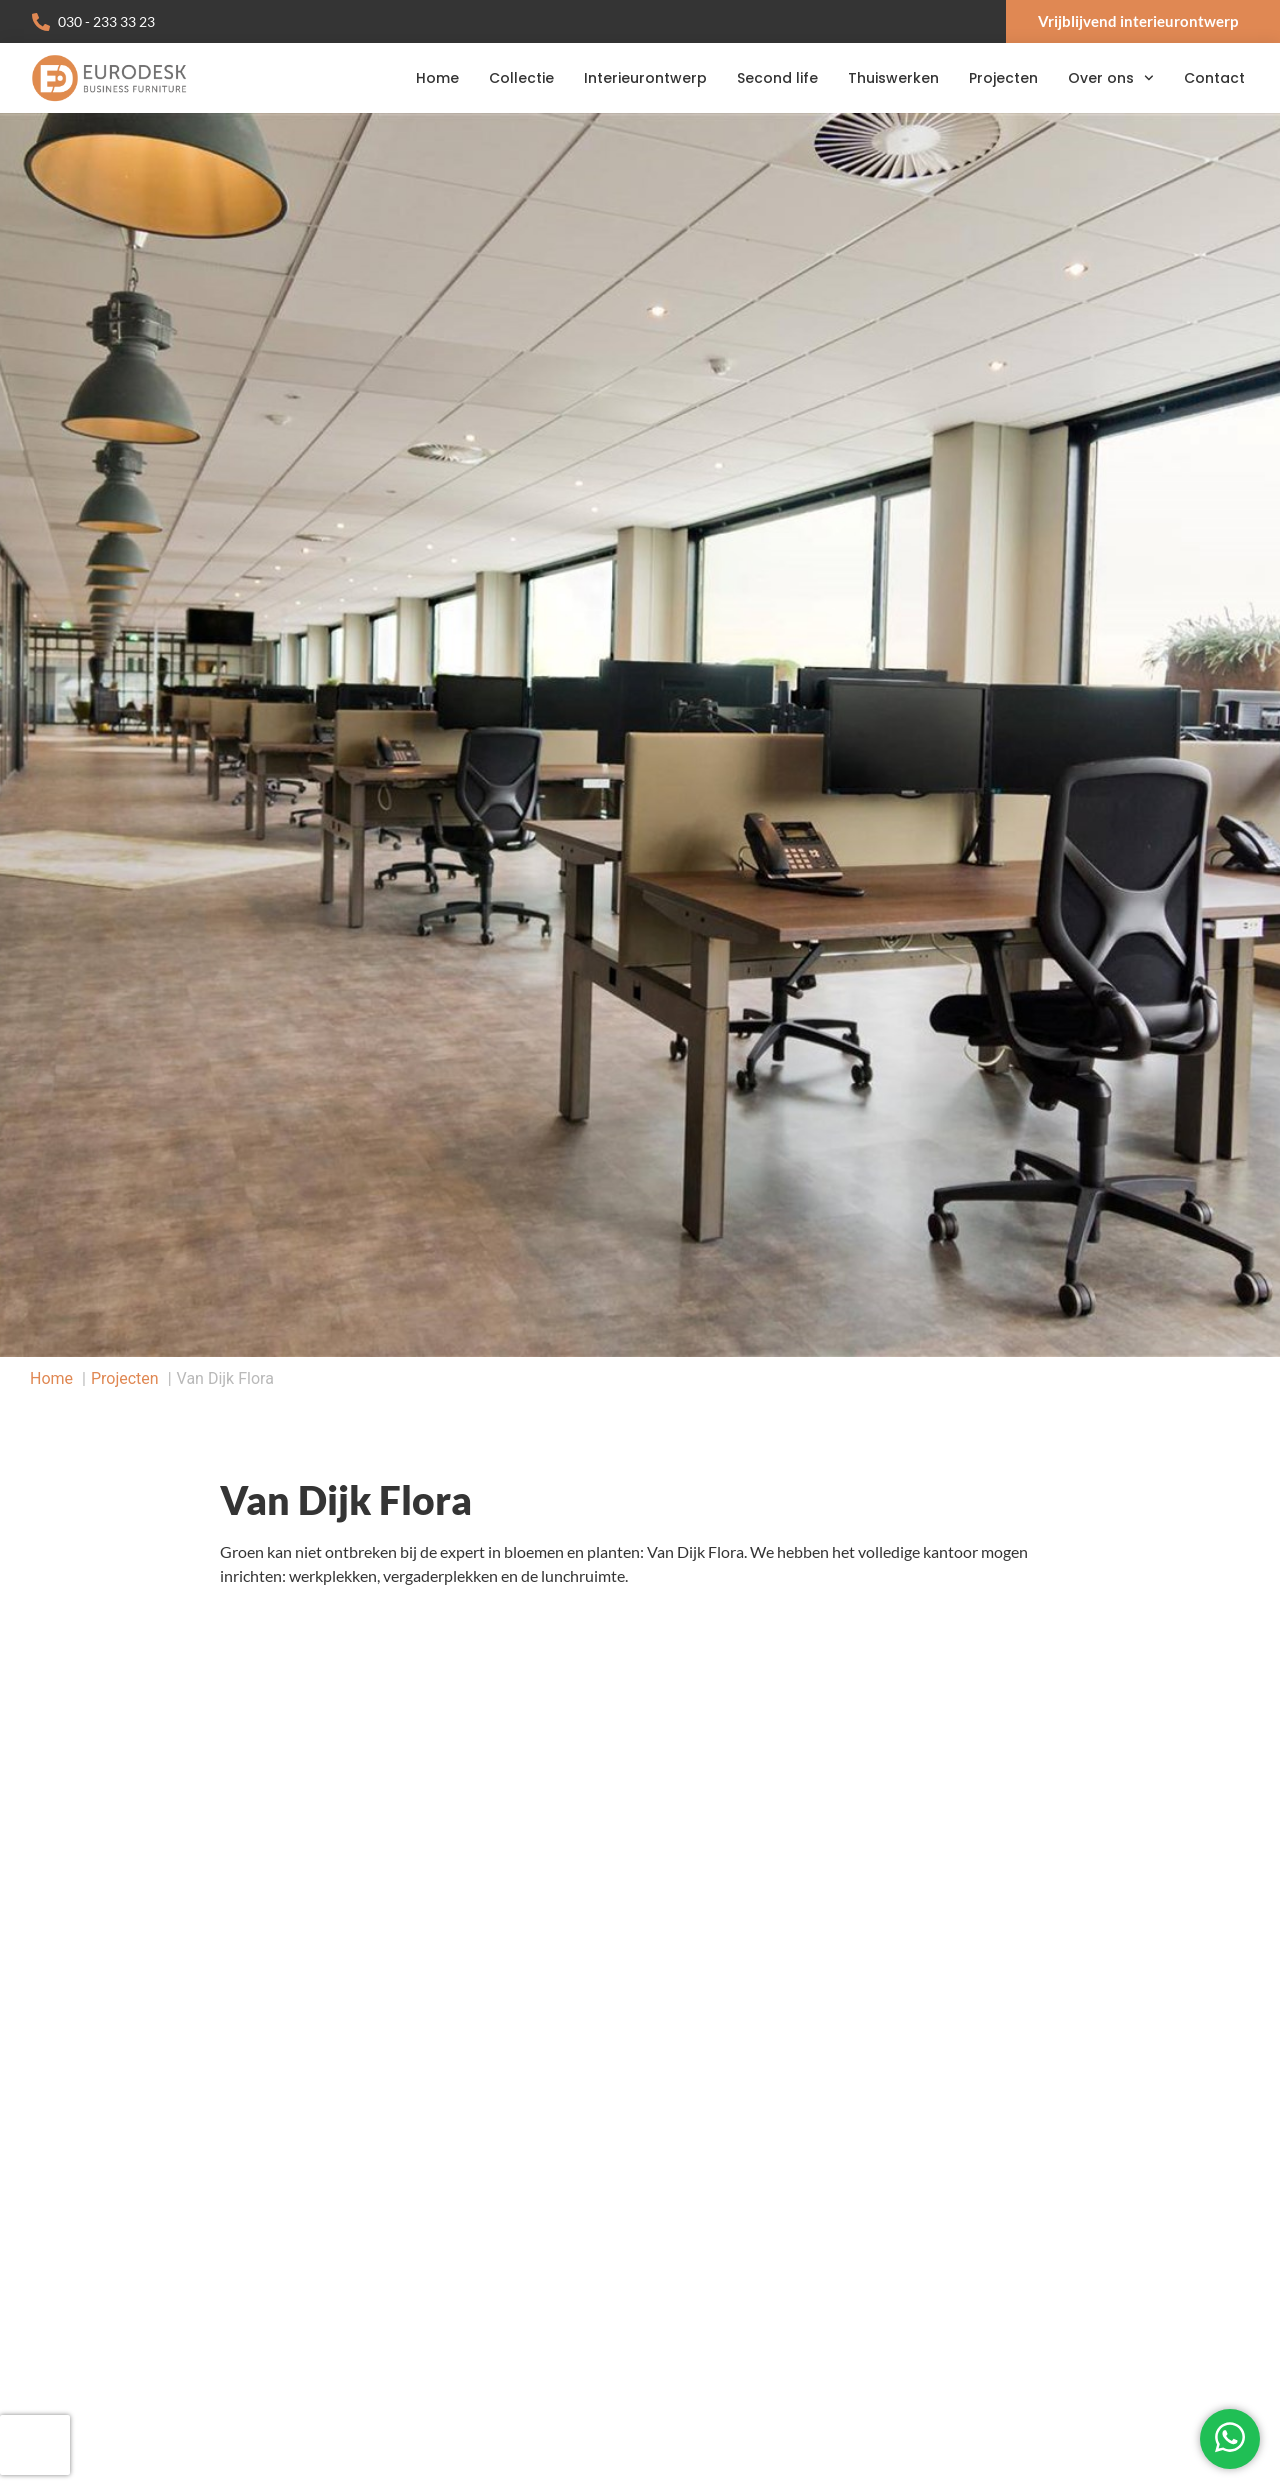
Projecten (1003, 78)
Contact (1214, 78)
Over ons (1111, 78)
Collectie (521, 78)
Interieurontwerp (645, 78)
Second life (777, 78)
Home (437, 78)
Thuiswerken (893, 78)
